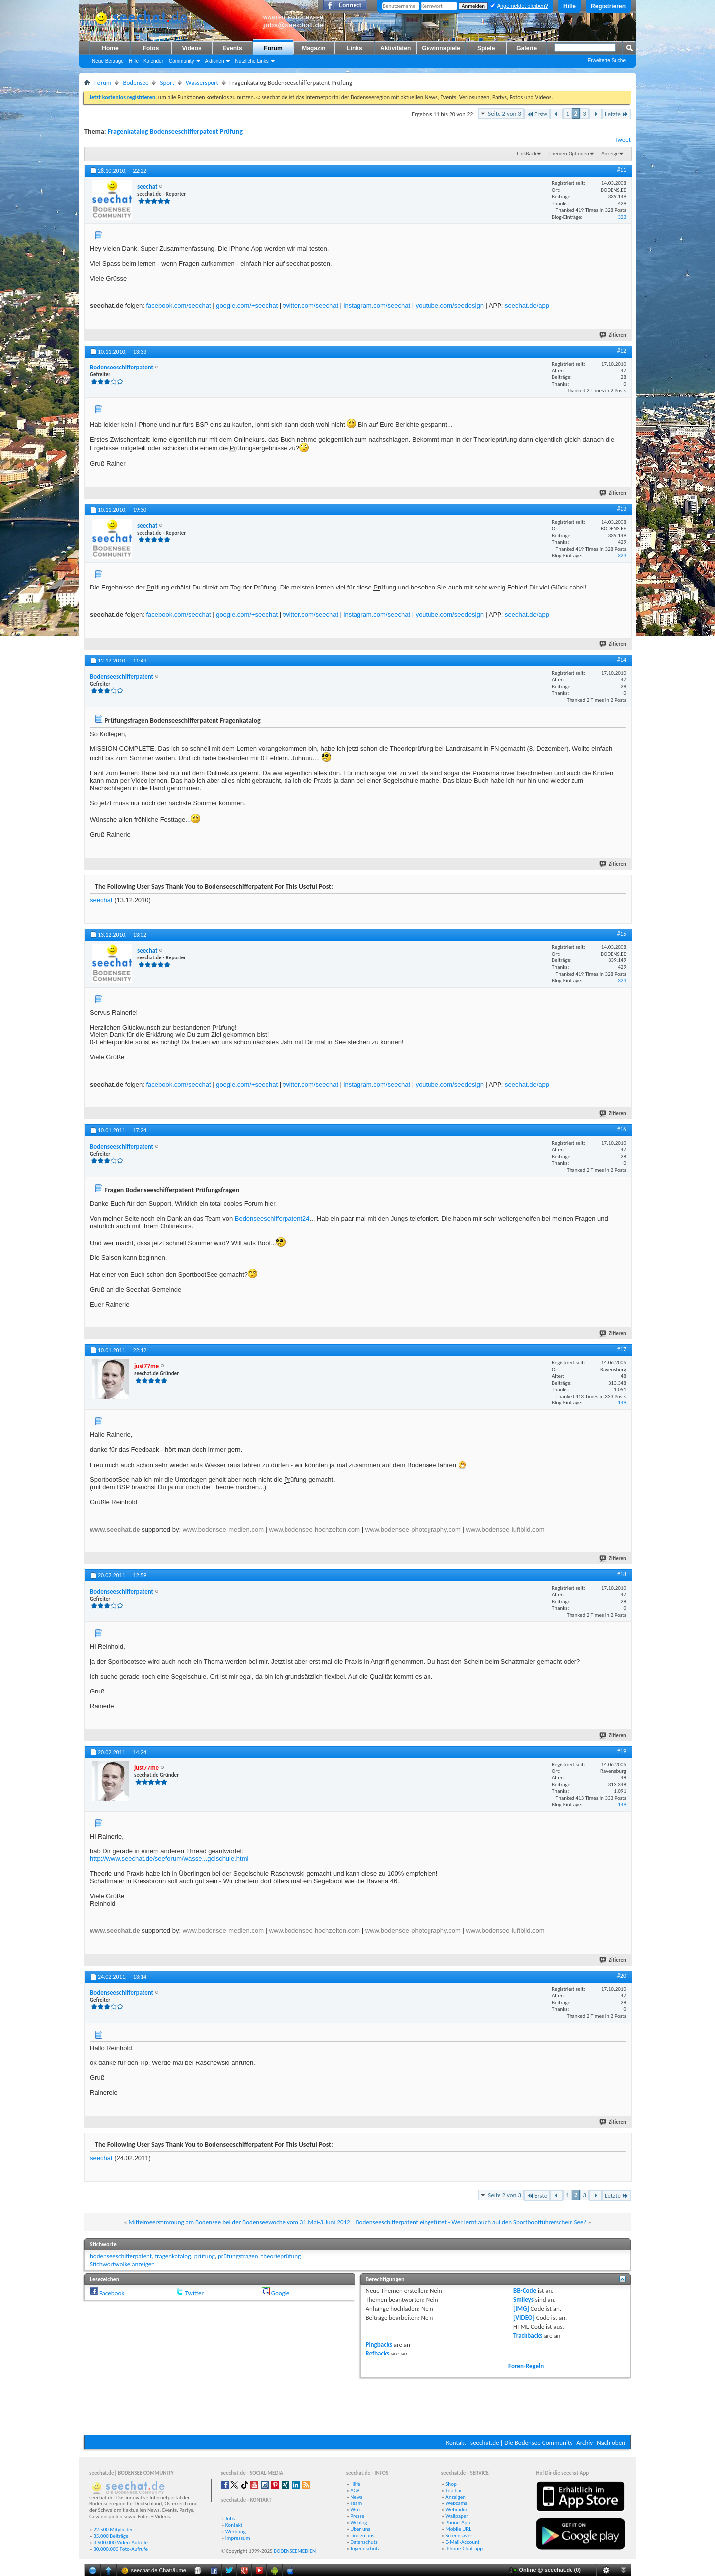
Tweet (623, 139)
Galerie (526, 48)
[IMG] (521, 2308)
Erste (537, 114)
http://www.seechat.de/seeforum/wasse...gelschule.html (169, 1858)
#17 (621, 1349)
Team (356, 2503)
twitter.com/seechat (310, 305)
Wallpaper (456, 2516)
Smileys (523, 2299)
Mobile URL (458, 2529)
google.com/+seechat (247, 305)
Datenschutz (363, 2542)
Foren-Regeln (526, 2366)
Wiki (355, 2509)
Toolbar (453, 2490)
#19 (621, 1751)
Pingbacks (379, 2344)
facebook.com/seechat (178, 305)
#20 (621, 1975)
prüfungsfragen (238, 2256)
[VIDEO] (524, 2317)
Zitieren (613, 335)
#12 (621, 350)
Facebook (111, 2293)
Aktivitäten (395, 48)
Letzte (616, 114)
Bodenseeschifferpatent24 (272, 1218)
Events (232, 48)
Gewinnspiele (441, 48)
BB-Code (524, 2290)
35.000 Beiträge (110, 2536)
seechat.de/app (527, 305)
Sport (167, 82)
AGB (354, 2490)
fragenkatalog (173, 2256)
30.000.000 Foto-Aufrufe (120, 2549)
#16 (621, 1129)
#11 (621, 169)
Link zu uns (362, 2535)
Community (181, 61)
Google (280, 2293)
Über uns (360, 2529)
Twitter (194, 2293)
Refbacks (378, 2353)
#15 (621, 933)
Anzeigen (455, 2497)
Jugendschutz (365, 2548)
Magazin (313, 48)
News (356, 2497)
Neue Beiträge (108, 61)
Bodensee (135, 82)
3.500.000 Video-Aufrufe (120, 2542)
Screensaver (458, 2535)
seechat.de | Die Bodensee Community (521, 2442)
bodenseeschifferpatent (121, 2256)
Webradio (456, 2509)
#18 (621, 1574)
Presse (357, 2516)
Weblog (358, 2522)
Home (110, 48)
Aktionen (214, 61)
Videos (191, 48)
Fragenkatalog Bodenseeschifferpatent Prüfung (175, 131)
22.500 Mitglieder (113, 2529)
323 (622, 217)
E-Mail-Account (462, 2542)
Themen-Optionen (569, 153)
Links (354, 48)
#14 (621, 659)
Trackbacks (527, 2335)
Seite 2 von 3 (504, 113)
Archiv (584, 2442)
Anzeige (610, 153)
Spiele (486, 48)
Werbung (235, 2531)
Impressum (237, 2538)
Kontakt (456, 2442)
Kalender (153, 61)
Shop (450, 2484)
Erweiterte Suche (607, 60)
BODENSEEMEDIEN (295, 2551)
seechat (101, 900)
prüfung (204, 2256)
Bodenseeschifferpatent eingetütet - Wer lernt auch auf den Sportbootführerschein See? (471, 2222)
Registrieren (608, 6)
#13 (621, 508)
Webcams (456, 2503)
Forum (273, 48)
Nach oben (611, 2442)
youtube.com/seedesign (450, 305)
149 (622, 1402)
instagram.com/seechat (377, 305)
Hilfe (569, 6)
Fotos (151, 48)
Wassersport (202, 82)
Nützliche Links (251, 61)
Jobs (230, 2518)
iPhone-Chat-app (464, 2548)
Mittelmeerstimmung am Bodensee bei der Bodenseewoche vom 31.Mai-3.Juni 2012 (239, 2222)
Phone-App (457, 2522)
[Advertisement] (357, 2405)
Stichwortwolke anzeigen (122, 2264)
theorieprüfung (281, 2256)
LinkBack (527, 153)
